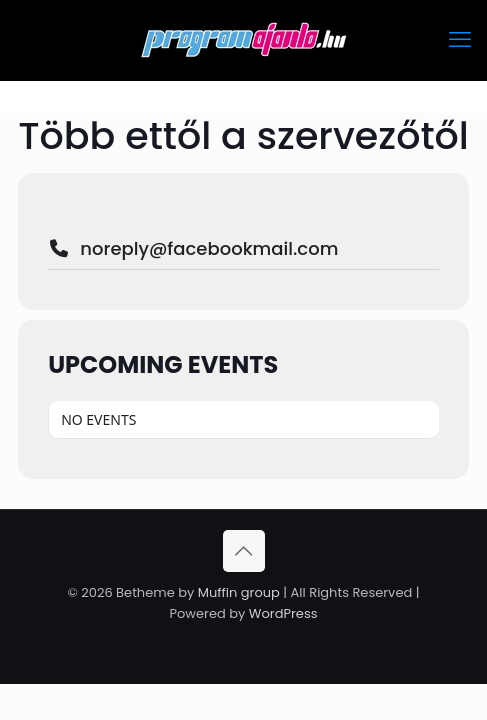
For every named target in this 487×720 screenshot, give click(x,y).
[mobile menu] (460, 40)
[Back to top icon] (244, 551)
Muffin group (239, 592)
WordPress (283, 613)
